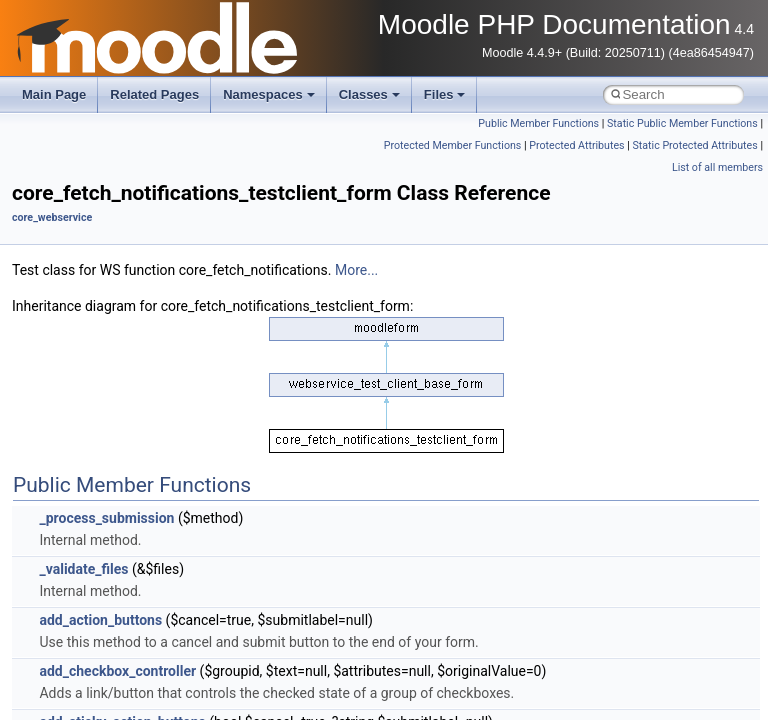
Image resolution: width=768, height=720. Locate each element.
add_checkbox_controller (117, 671)
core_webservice (52, 217)
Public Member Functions (538, 123)
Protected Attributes (576, 145)
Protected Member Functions (453, 145)
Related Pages (154, 94)
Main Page (54, 94)
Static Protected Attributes (694, 145)
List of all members (717, 167)
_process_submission (106, 518)
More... (356, 270)
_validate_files (83, 569)
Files (445, 94)
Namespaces (269, 94)
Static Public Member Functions (682, 123)
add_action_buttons (100, 620)
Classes (369, 94)
